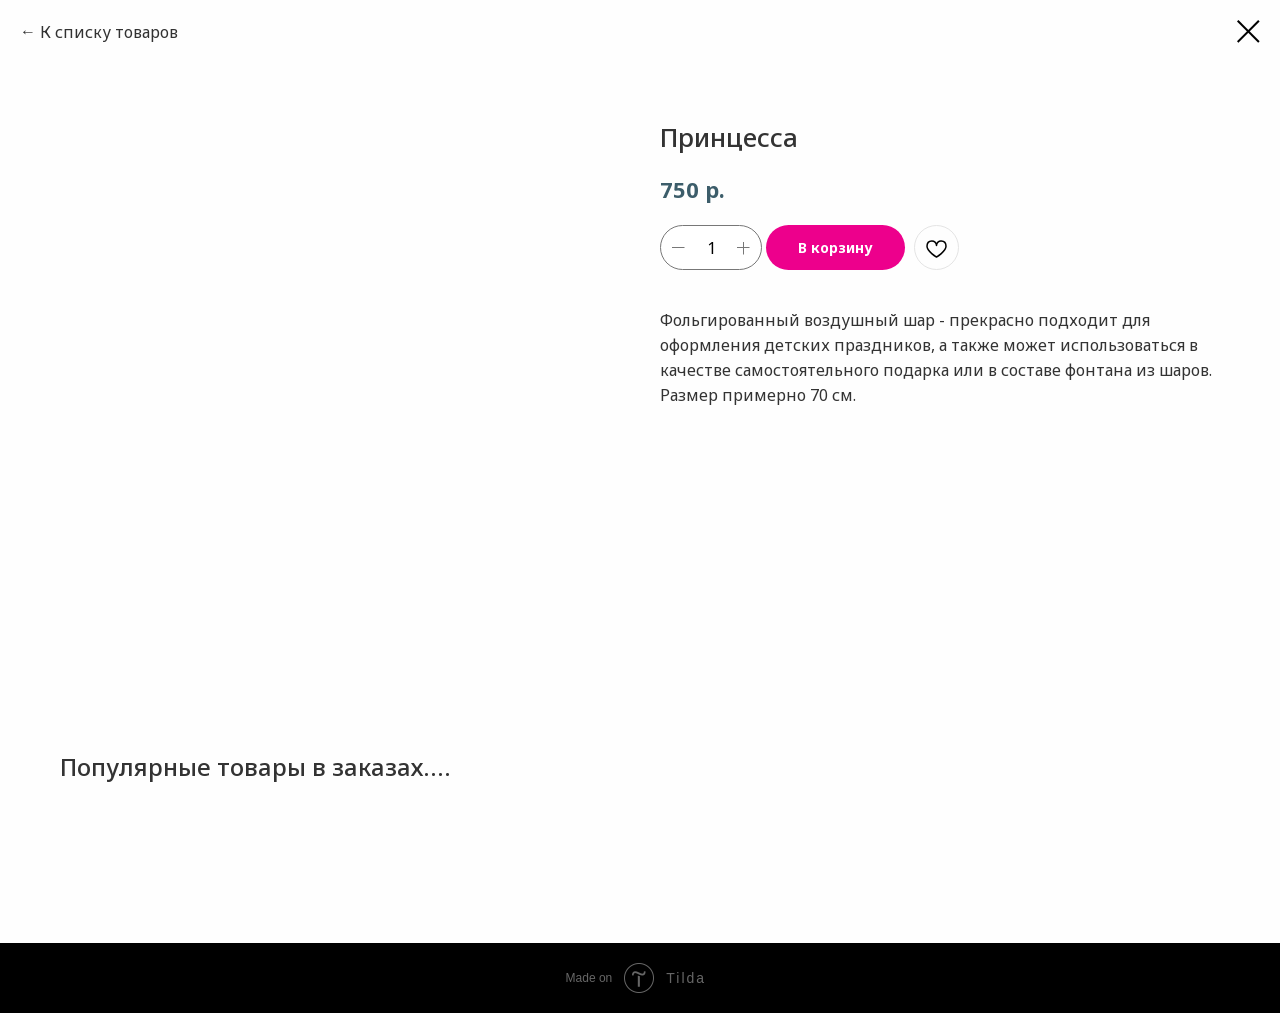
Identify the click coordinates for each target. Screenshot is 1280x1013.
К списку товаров (109, 32)
